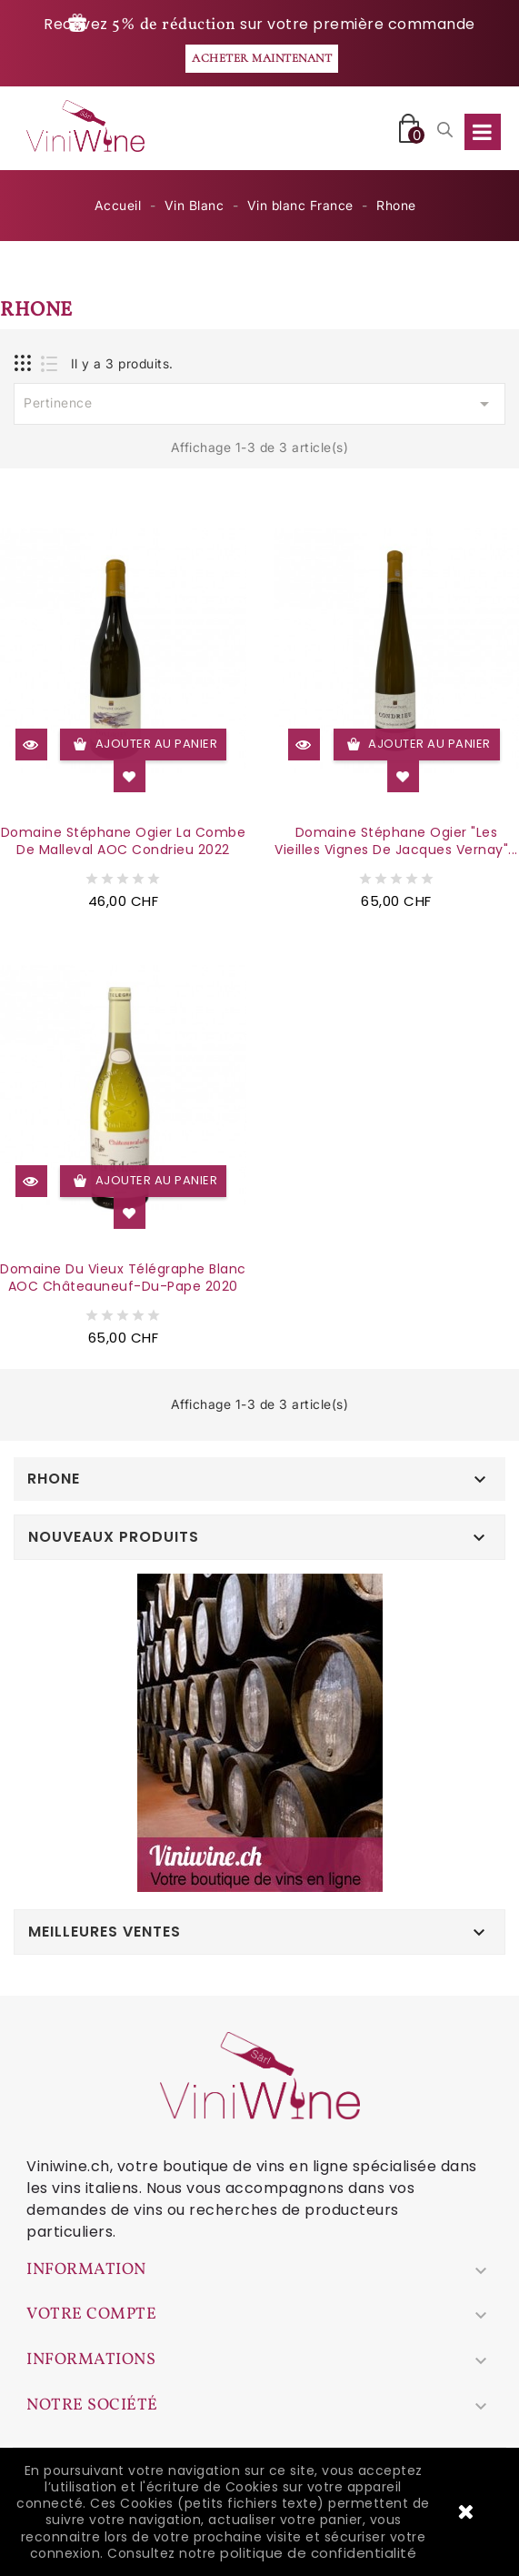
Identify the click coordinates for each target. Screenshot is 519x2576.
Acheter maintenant (262, 58)
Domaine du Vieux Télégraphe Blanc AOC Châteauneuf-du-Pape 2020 (123, 1278)
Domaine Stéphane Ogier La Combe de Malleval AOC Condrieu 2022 (123, 841)
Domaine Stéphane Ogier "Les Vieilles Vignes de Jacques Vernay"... (396, 841)
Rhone (53, 1479)
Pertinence (259, 404)
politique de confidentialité (318, 2552)
